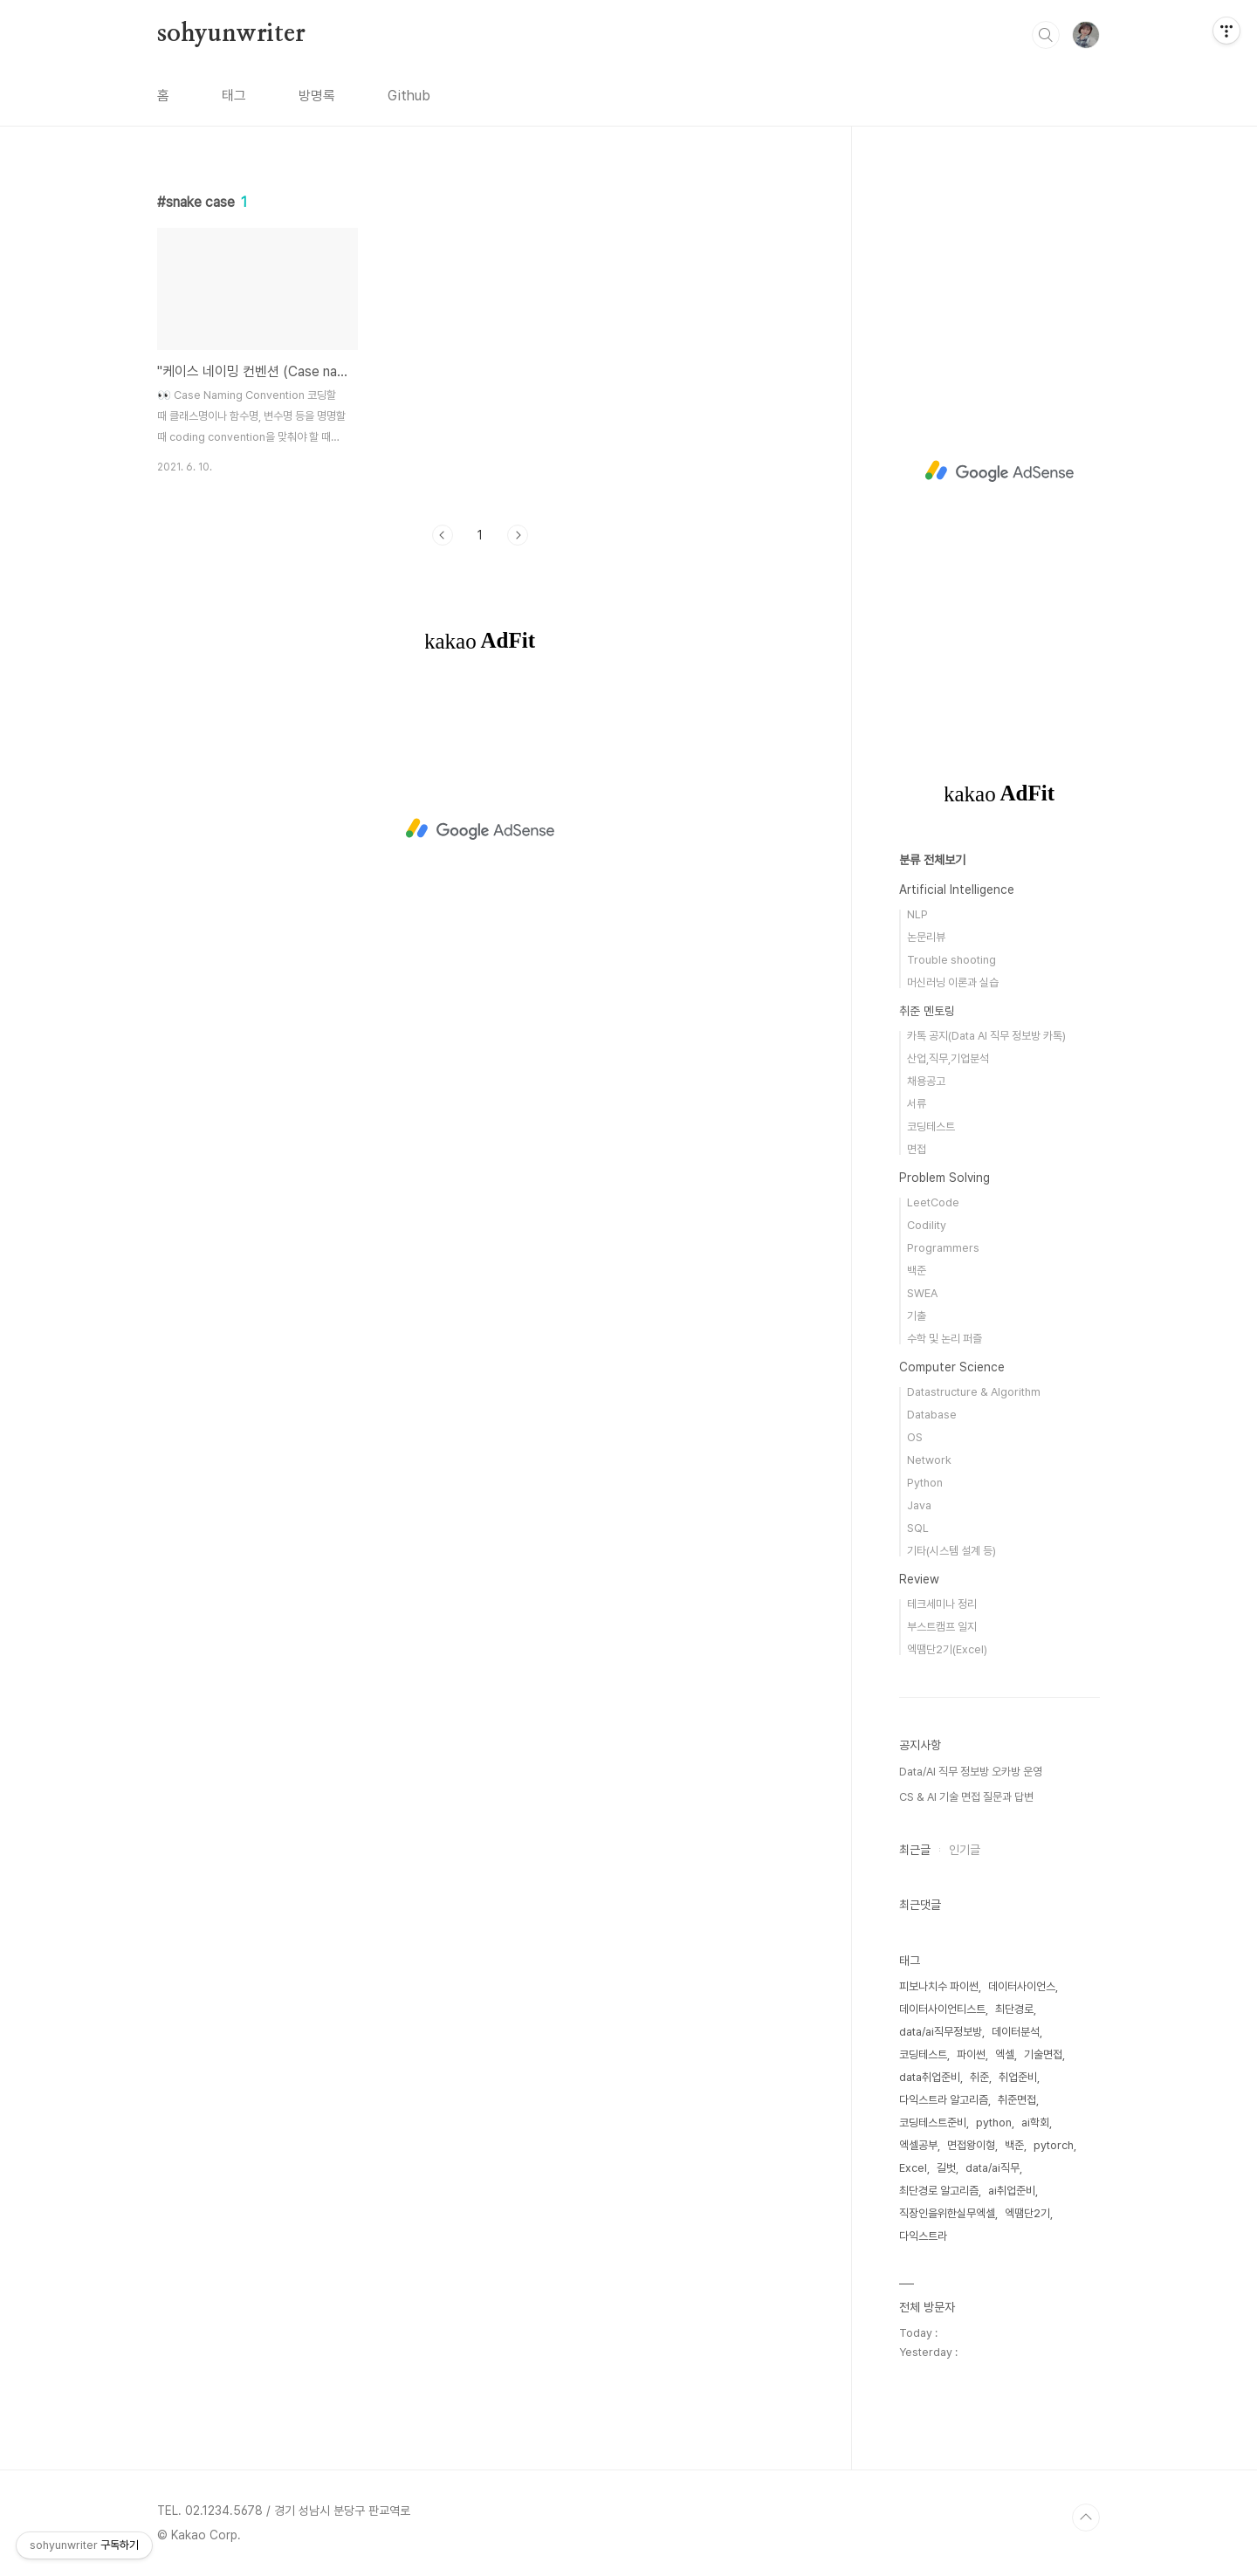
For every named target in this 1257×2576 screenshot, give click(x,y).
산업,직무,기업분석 (948, 1058)
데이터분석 (1016, 2031)
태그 (234, 95)
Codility (926, 1225)
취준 (979, 2077)
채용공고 (926, 1081)
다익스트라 (923, 2236)
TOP (1086, 2517)
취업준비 (1018, 2077)
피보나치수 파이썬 (939, 1986)
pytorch (1054, 2145)
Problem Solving (944, 1178)
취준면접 (1017, 2099)
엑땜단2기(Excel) (947, 1649)
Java (919, 1505)
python (994, 2122)
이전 (442, 535)
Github (409, 95)
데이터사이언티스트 (942, 2009)
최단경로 (1014, 2009)
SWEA (922, 1293)
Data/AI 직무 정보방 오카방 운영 (970, 1771)
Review (919, 1579)
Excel (913, 2167)
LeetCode (933, 1202)
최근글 (915, 1850)
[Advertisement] (480, 829)
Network (929, 1460)
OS (915, 1437)
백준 (916, 1270)
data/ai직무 (992, 2167)
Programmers (943, 1247)
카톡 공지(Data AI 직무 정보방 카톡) (986, 1035)
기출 (916, 1315)
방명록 (317, 95)
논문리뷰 (926, 937)
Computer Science (952, 1367)
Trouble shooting (951, 959)
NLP (917, 914)
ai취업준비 (1011, 2190)
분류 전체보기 (932, 860)
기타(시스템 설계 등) (951, 1550)
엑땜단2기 (1027, 2213)
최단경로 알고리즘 (939, 2190)
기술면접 (1043, 2054)
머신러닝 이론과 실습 (953, 982)
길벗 (946, 2167)
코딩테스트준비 (932, 2122)
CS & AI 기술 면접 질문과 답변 (966, 1796)
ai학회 (1035, 2122)
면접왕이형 (971, 2145)
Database (932, 1414)
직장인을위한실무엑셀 (947, 2213)
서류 (916, 1103)
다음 (517, 535)
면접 (916, 1149)
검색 (1046, 35)
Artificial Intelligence (956, 889)
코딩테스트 (931, 1126)
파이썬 (971, 2054)
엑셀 (1004, 2054)
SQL (918, 1528)
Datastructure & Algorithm (974, 1391)
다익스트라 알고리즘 (943, 2099)
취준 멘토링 (927, 1011)
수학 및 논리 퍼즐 (944, 1338)
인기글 (964, 1850)
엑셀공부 (918, 2145)
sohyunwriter (231, 34)
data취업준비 (929, 2077)
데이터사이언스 (1021, 1986)
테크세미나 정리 (942, 1604)
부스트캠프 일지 (942, 1626)
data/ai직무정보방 (940, 2031)
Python (925, 1482)
